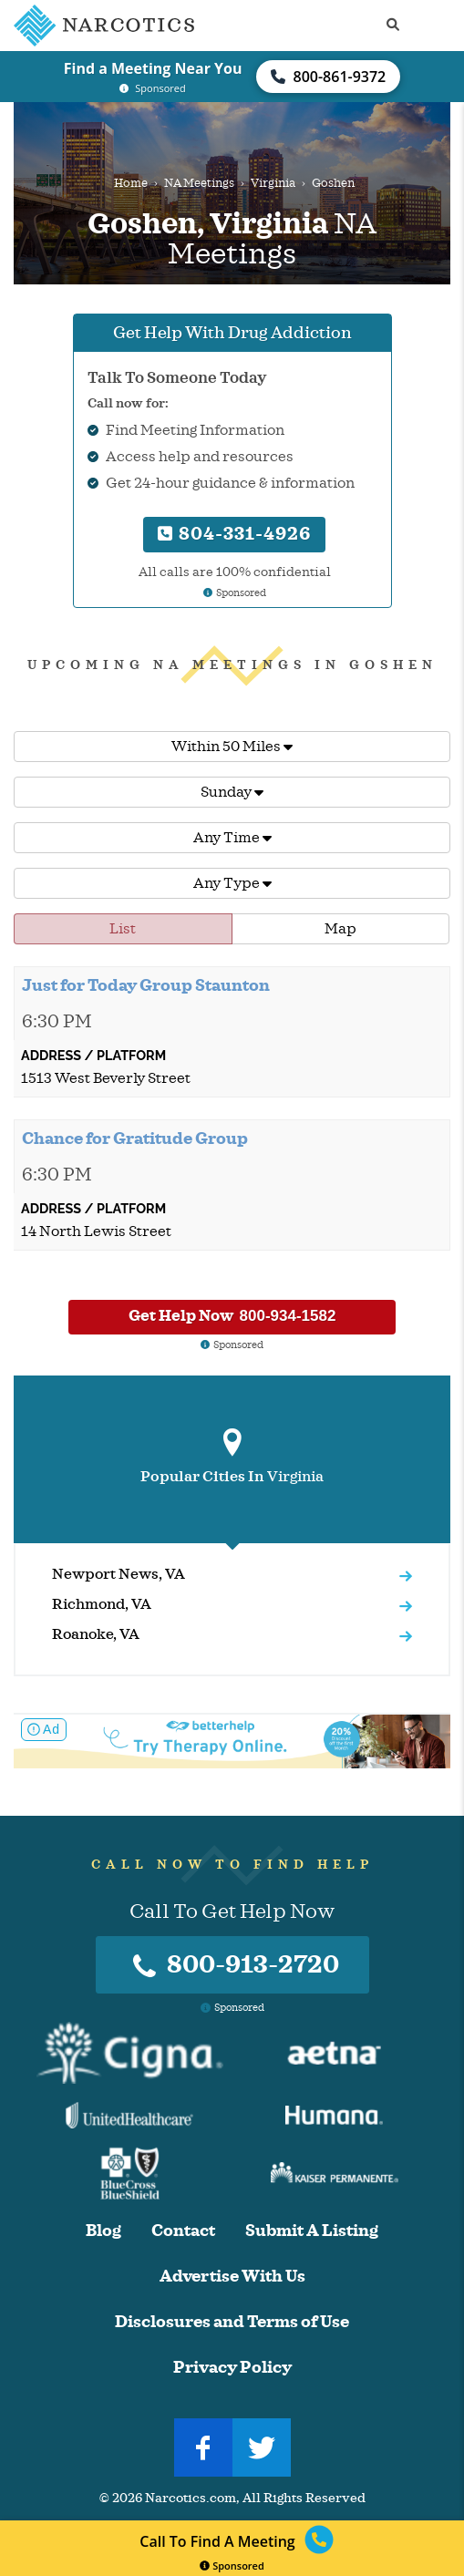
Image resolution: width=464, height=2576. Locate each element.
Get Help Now (232, 1315)
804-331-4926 (234, 533)
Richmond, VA (101, 1604)
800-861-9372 (328, 77)
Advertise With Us (232, 2276)
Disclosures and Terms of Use (232, 2322)
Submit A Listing (311, 2231)
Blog (103, 2231)
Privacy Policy (232, 2367)
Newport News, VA (118, 1574)
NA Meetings (199, 183)
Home (131, 183)
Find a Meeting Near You (153, 68)
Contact (183, 2231)
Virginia (273, 183)
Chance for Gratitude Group (135, 1138)
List (122, 929)
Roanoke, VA (95, 1634)
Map (340, 929)
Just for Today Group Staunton (146, 985)
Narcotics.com (190, 2498)
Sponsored (232, 2566)
